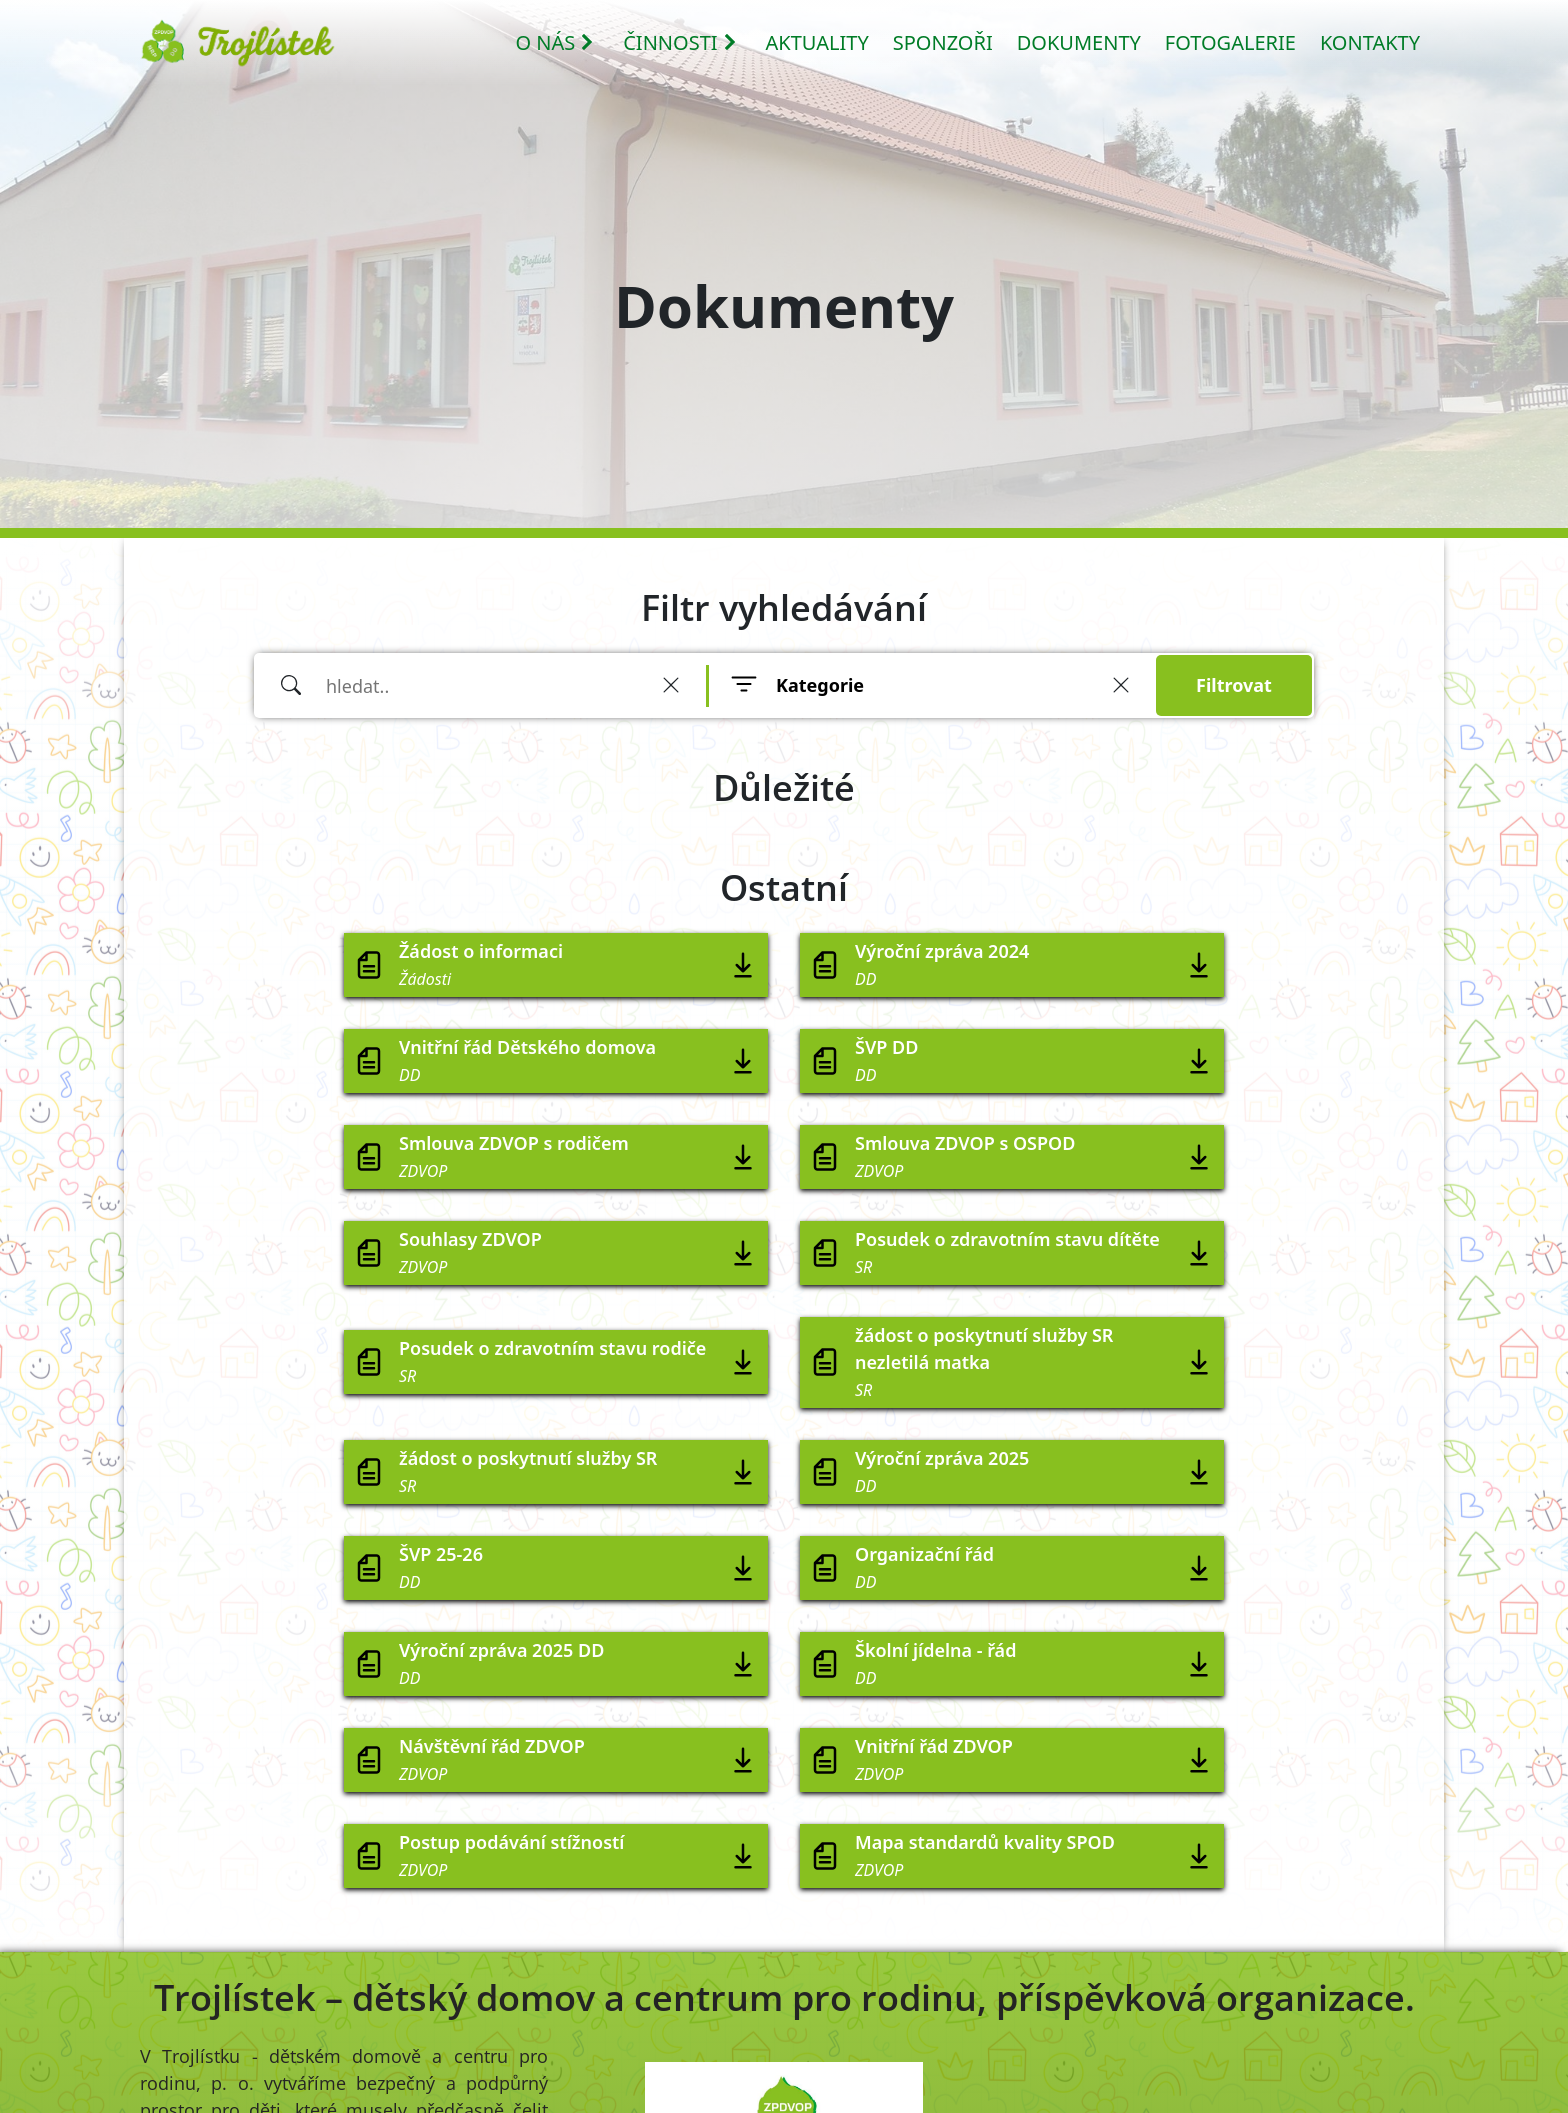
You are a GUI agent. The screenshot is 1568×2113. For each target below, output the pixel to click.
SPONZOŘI (943, 42)
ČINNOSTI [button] (680, 42)
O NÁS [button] (555, 42)
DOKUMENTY (1079, 42)
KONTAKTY (1370, 42)
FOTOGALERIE (1230, 42)
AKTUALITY (817, 42)
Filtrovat (1234, 685)
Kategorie (820, 685)
